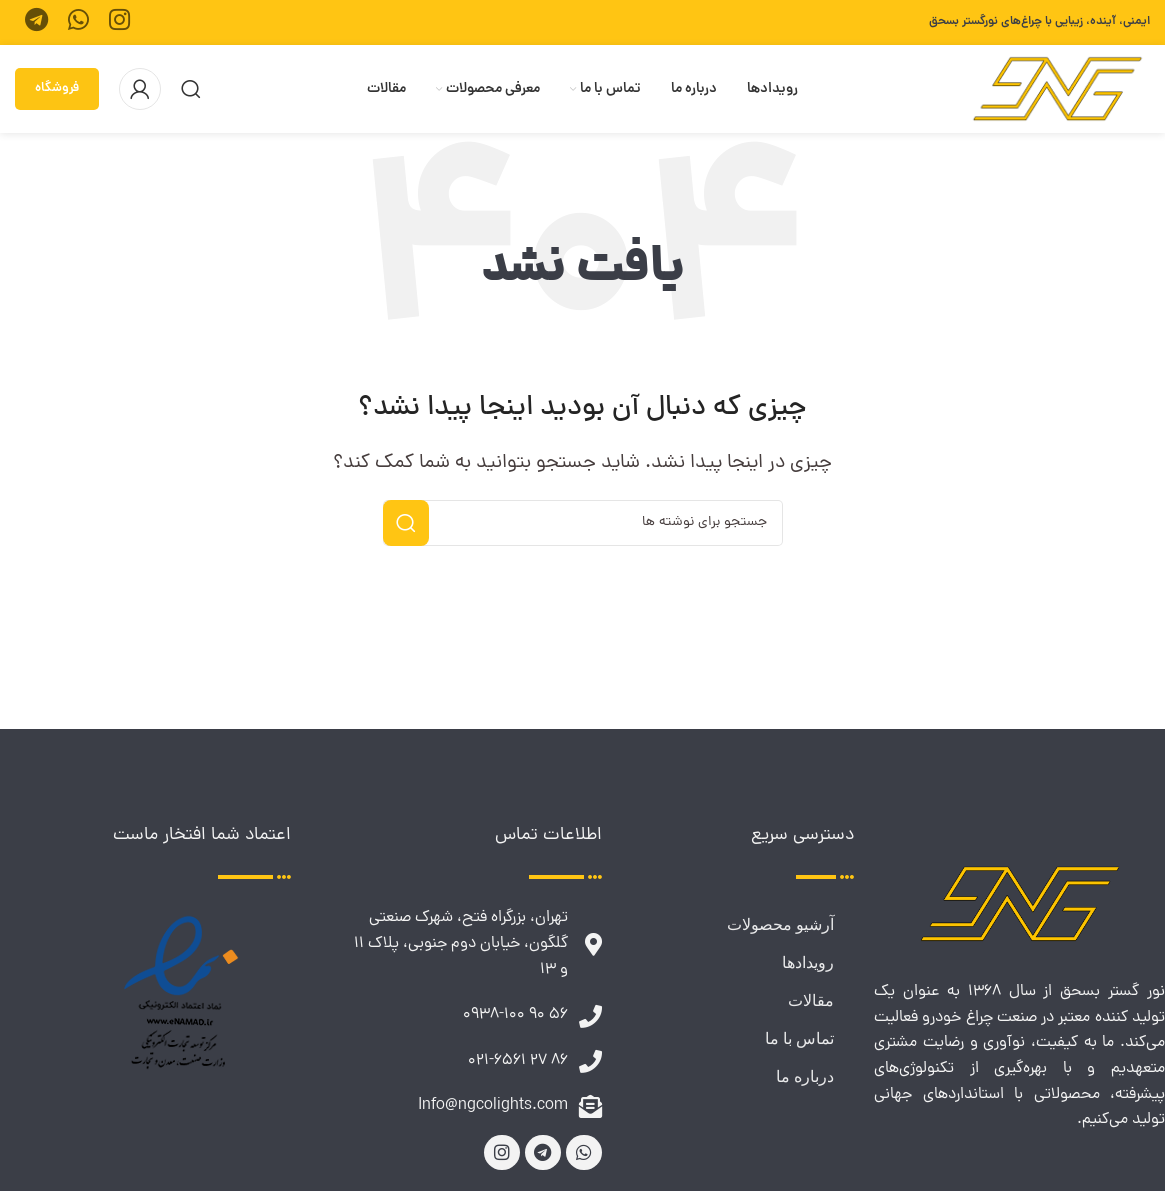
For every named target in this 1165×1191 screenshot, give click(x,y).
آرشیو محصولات (780, 924)
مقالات (811, 1000)
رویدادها (808, 962)
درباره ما (805, 1076)
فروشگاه (57, 88)
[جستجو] (191, 89)
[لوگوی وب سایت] (1057, 90)
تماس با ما (799, 1038)
